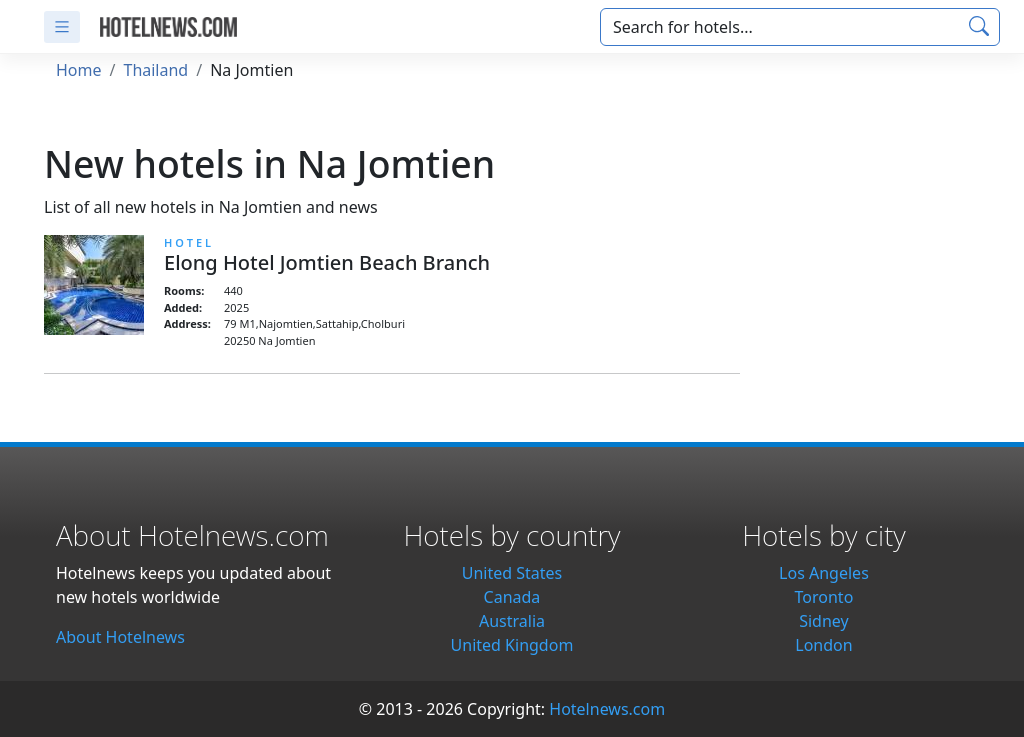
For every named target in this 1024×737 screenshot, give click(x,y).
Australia (512, 621)
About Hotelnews (120, 637)
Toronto (824, 597)
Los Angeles (824, 573)
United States (512, 573)
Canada (512, 597)
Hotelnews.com (607, 709)
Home (79, 70)
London (823, 645)
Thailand (155, 70)
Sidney (824, 621)
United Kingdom (512, 645)
